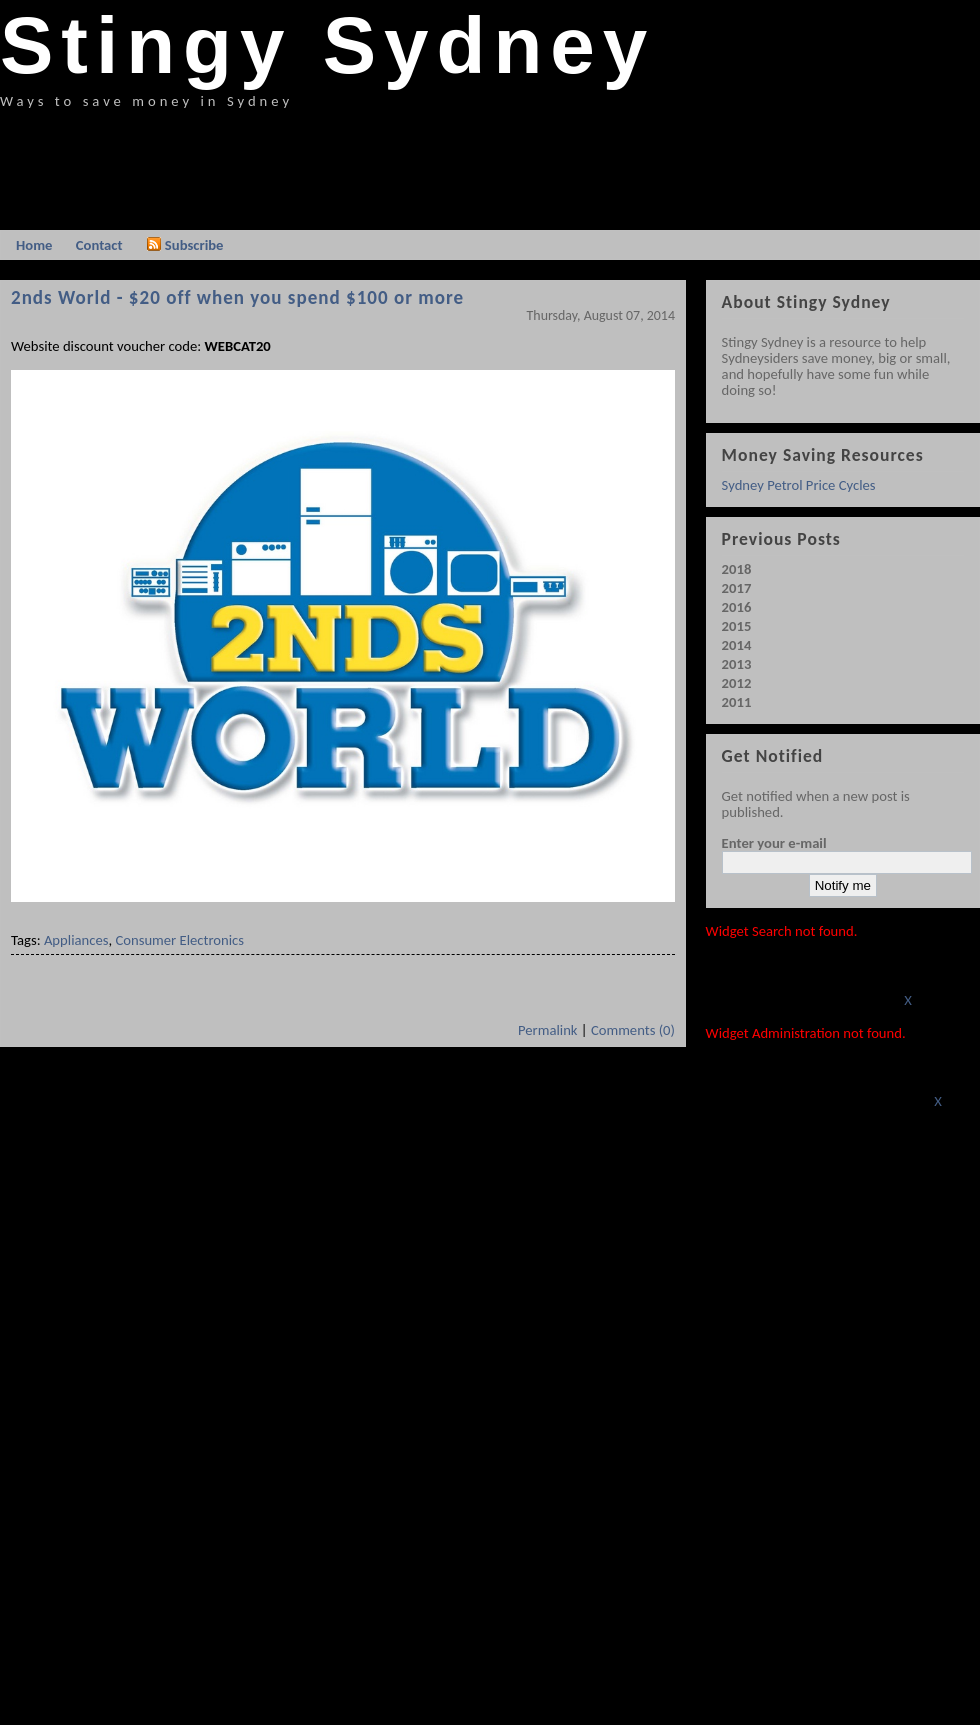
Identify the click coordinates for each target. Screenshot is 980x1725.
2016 (737, 607)
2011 (737, 702)
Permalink (548, 1030)
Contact (99, 245)
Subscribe (185, 245)
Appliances (76, 940)
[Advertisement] (364, 165)
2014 (737, 645)
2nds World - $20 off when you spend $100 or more (237, 297)
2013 (737, 664)
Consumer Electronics (179, 940)
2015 (737, 626)
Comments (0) (633, 1030)
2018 (737, 569)
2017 (737, 588)
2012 (737, 683)
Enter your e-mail (774, 843)
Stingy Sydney (327, 45)
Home (34, 245)
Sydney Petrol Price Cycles (799, 485)
